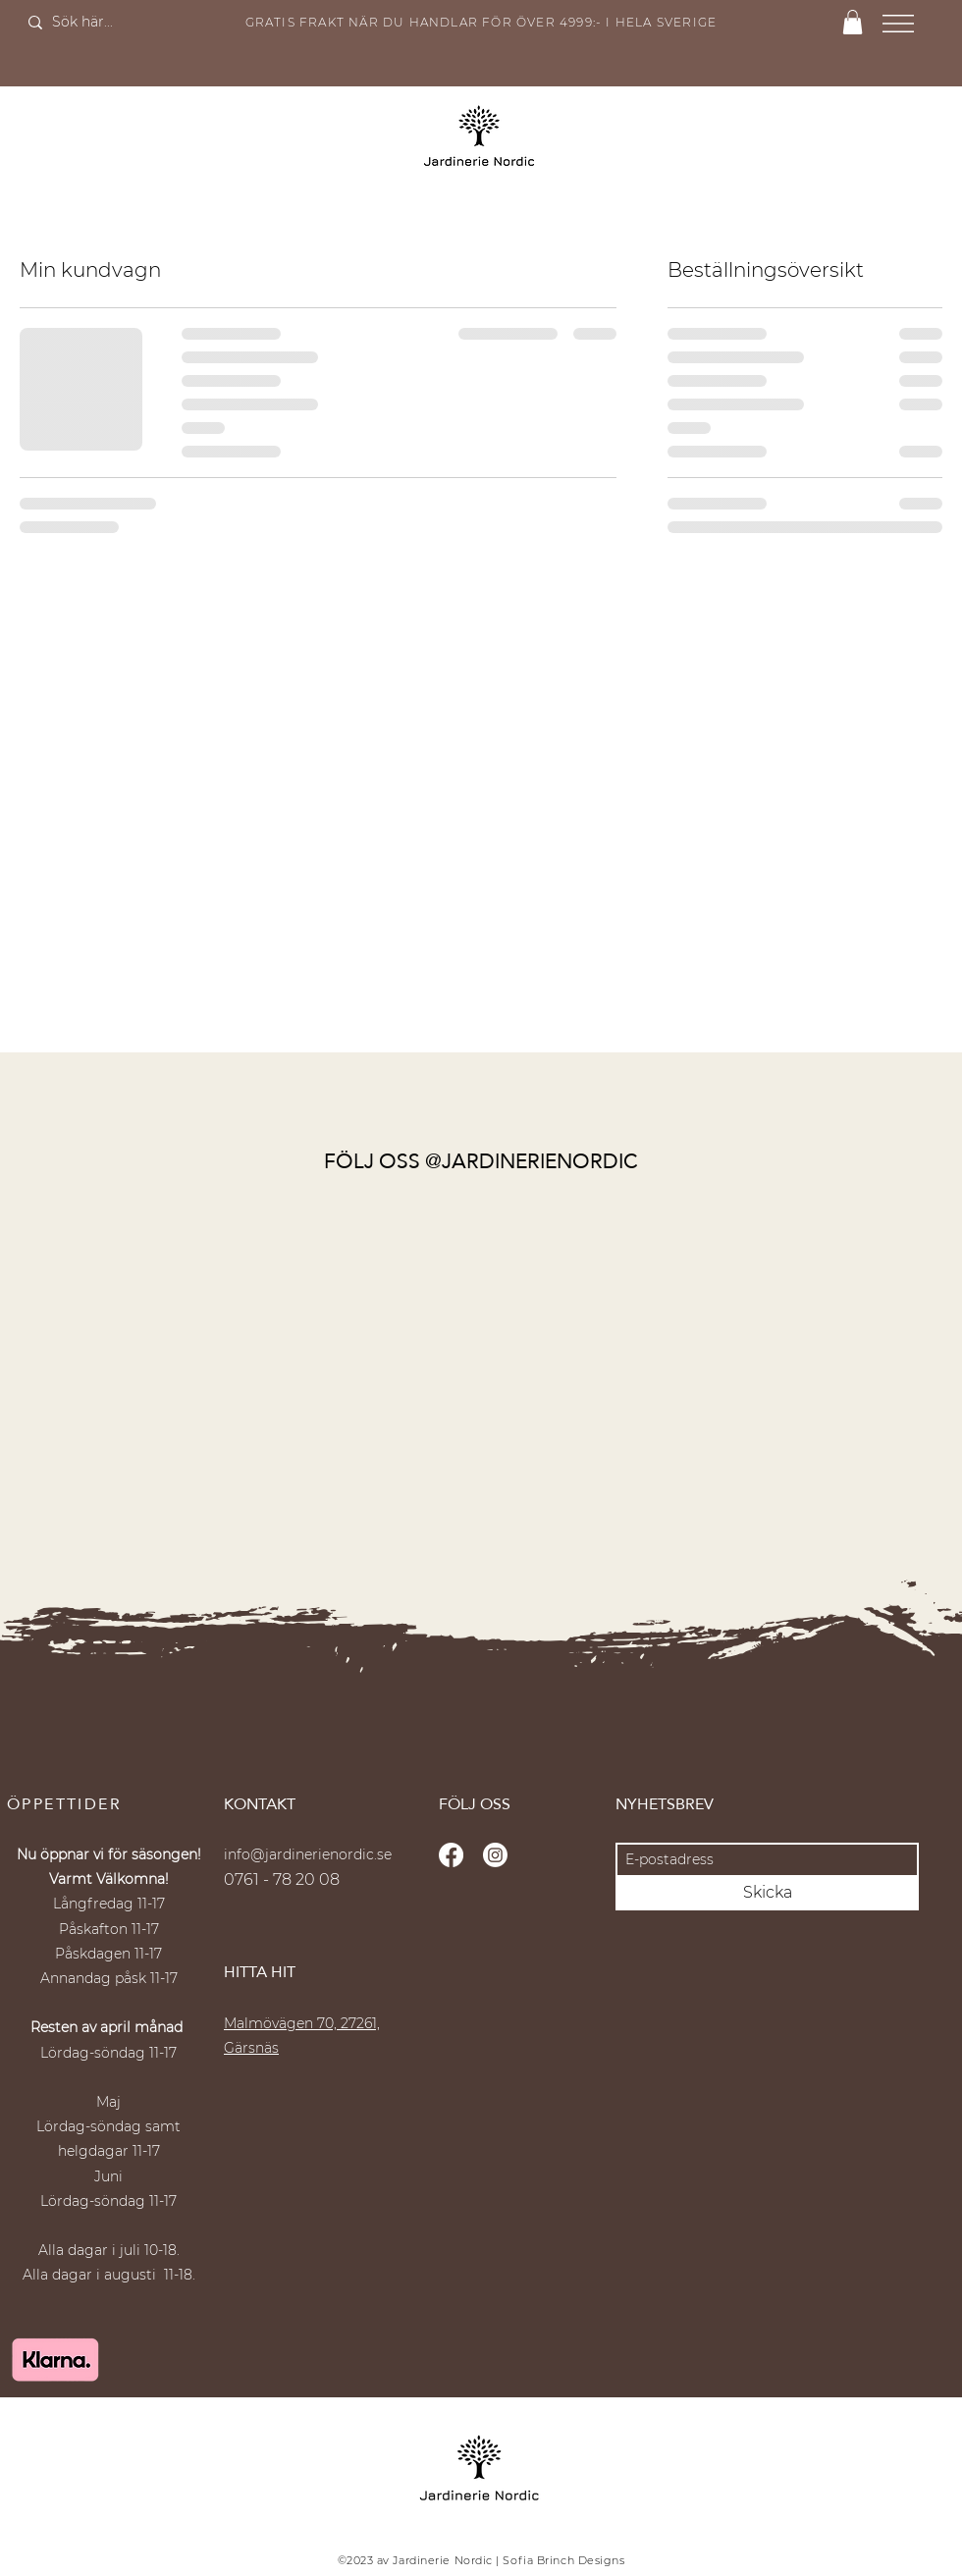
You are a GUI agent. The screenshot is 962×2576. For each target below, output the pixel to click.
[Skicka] (767, 1893)
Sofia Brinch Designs (563, 2560)
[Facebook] (451, 1855)
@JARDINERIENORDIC (531, 1161)
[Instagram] (495, 1855)
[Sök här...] (98, 22)
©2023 (356, 2560)
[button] (852, 22)
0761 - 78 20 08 (282, 1879)
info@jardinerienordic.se (308, 1854)
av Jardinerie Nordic (433, 2560)
